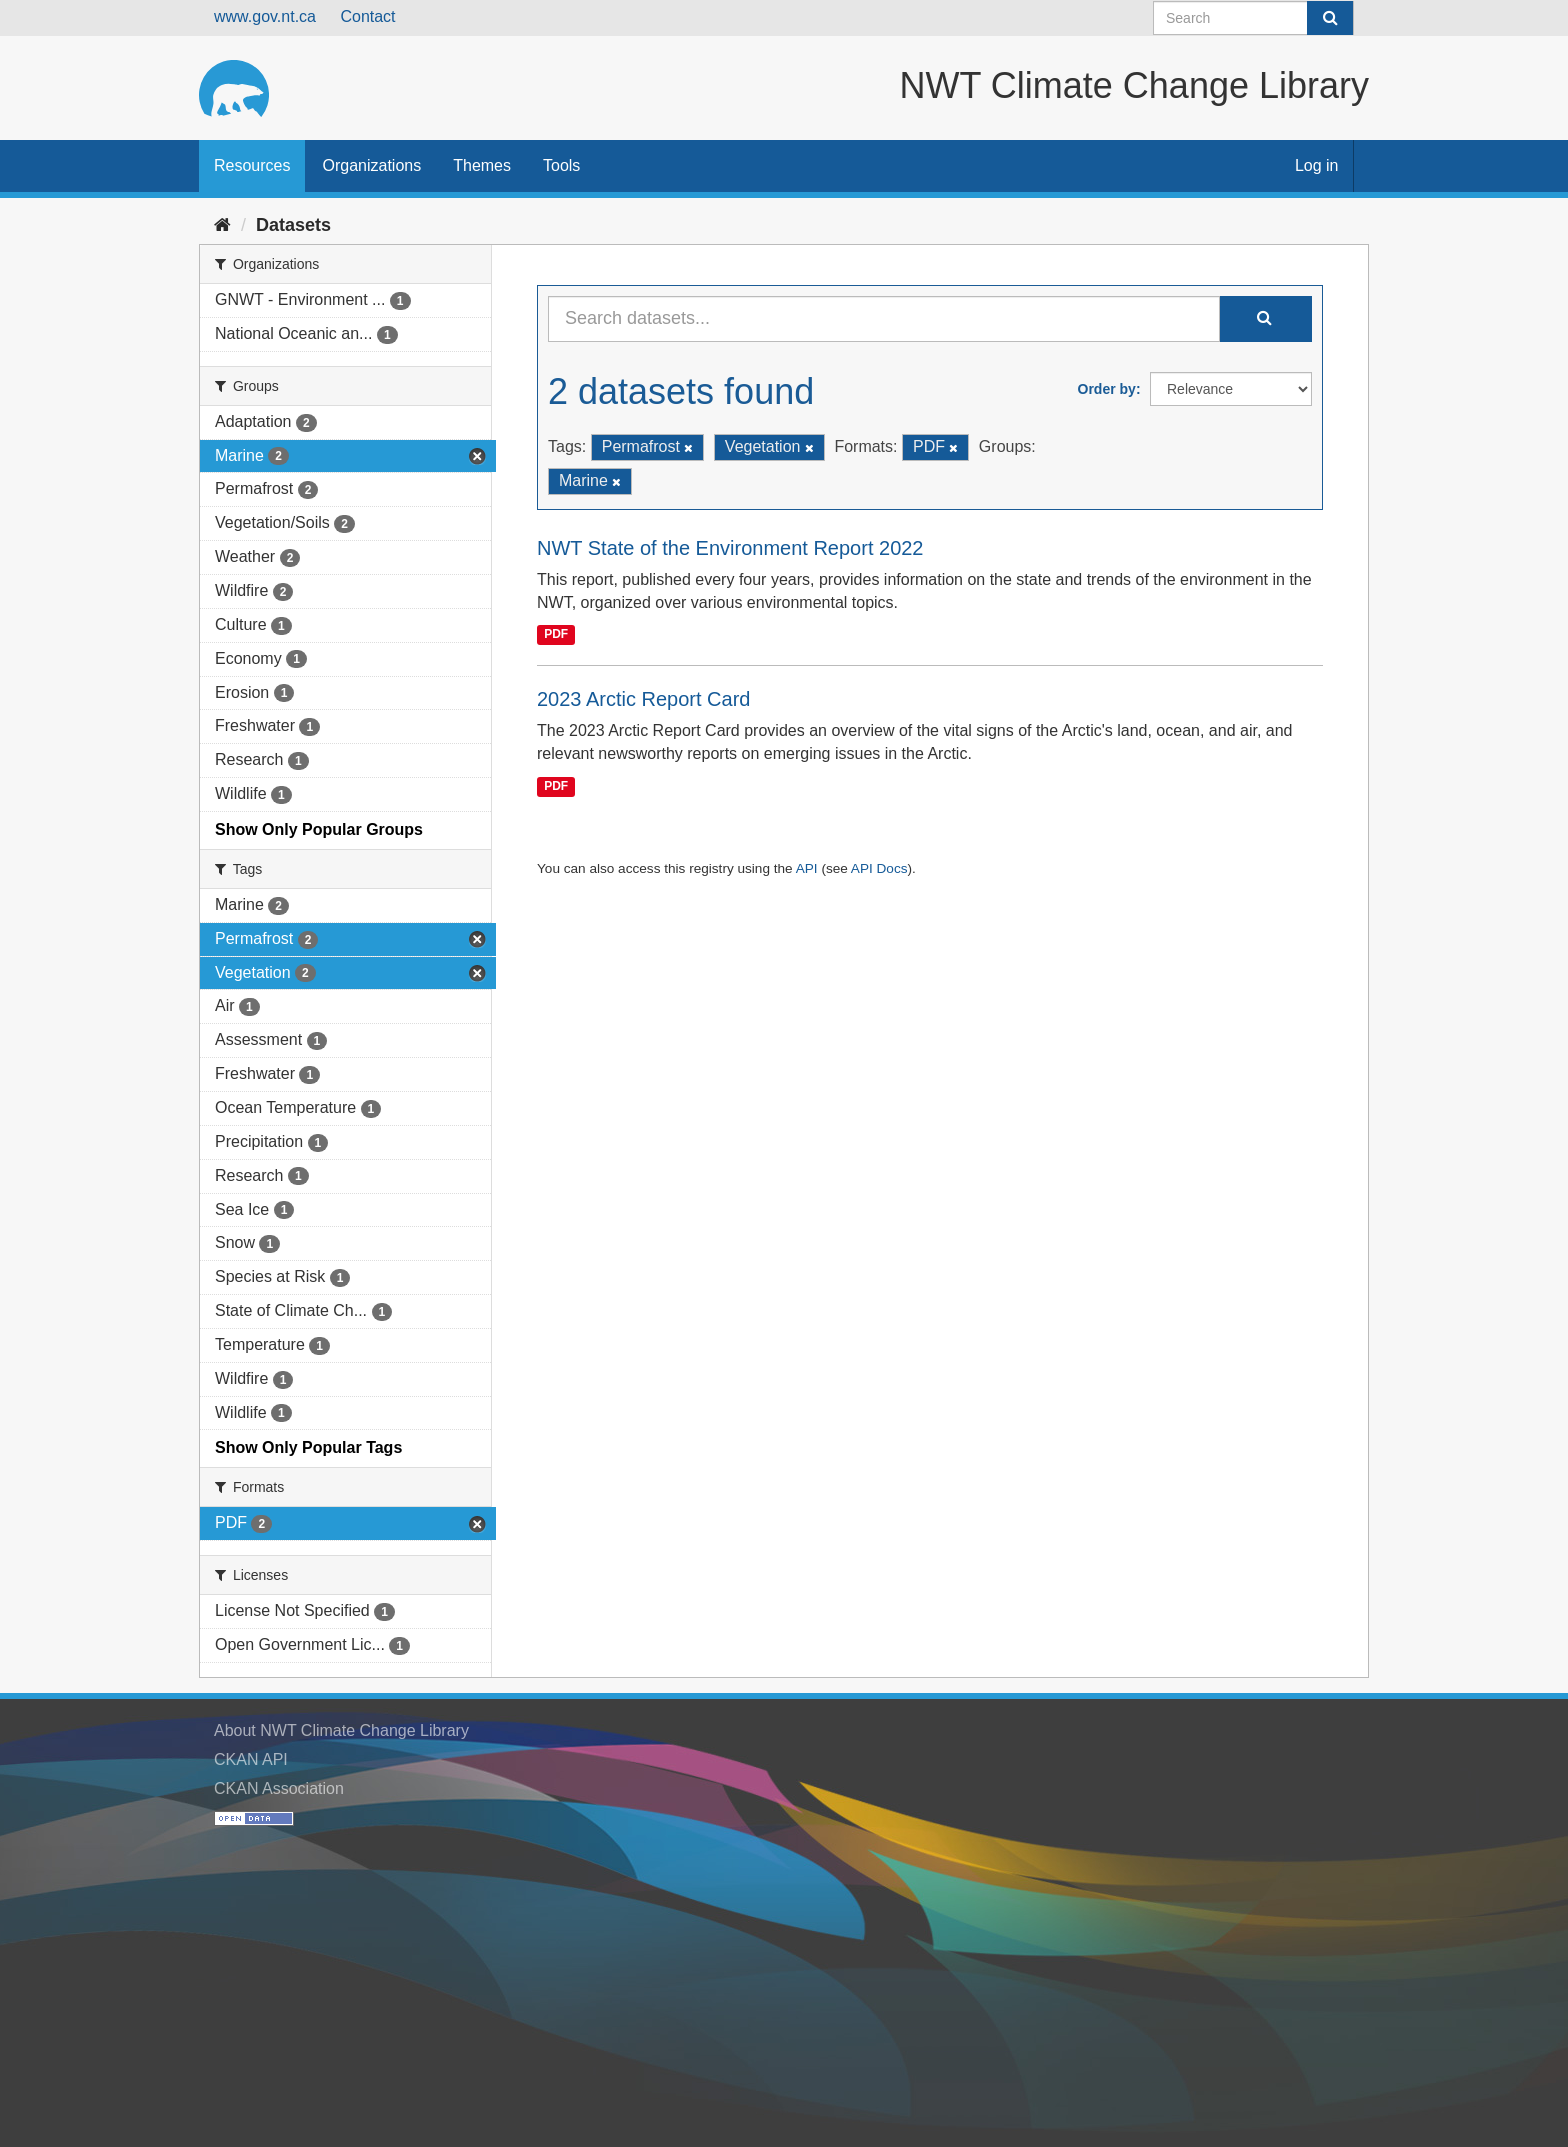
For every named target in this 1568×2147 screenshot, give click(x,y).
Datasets (293, 225)
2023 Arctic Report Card (643, 699)
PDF (556, 634)
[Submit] (1330, 18)
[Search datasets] (1253, 18)
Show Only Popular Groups (319, 829)
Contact (367, 16)
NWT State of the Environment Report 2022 (730, 548)
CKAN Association (279, 1788)
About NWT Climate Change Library (341, 1730)
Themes (482, 165)
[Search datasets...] (884, 319)
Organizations (371, 165)
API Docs (879, 868)
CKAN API (251, 1759)
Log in (1317, 165)
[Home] (222, 225)
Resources (252, 165)
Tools (561, 165)
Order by (1107, 389)
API (807, 868)
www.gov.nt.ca (265, 16)
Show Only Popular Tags (308, 1447)
